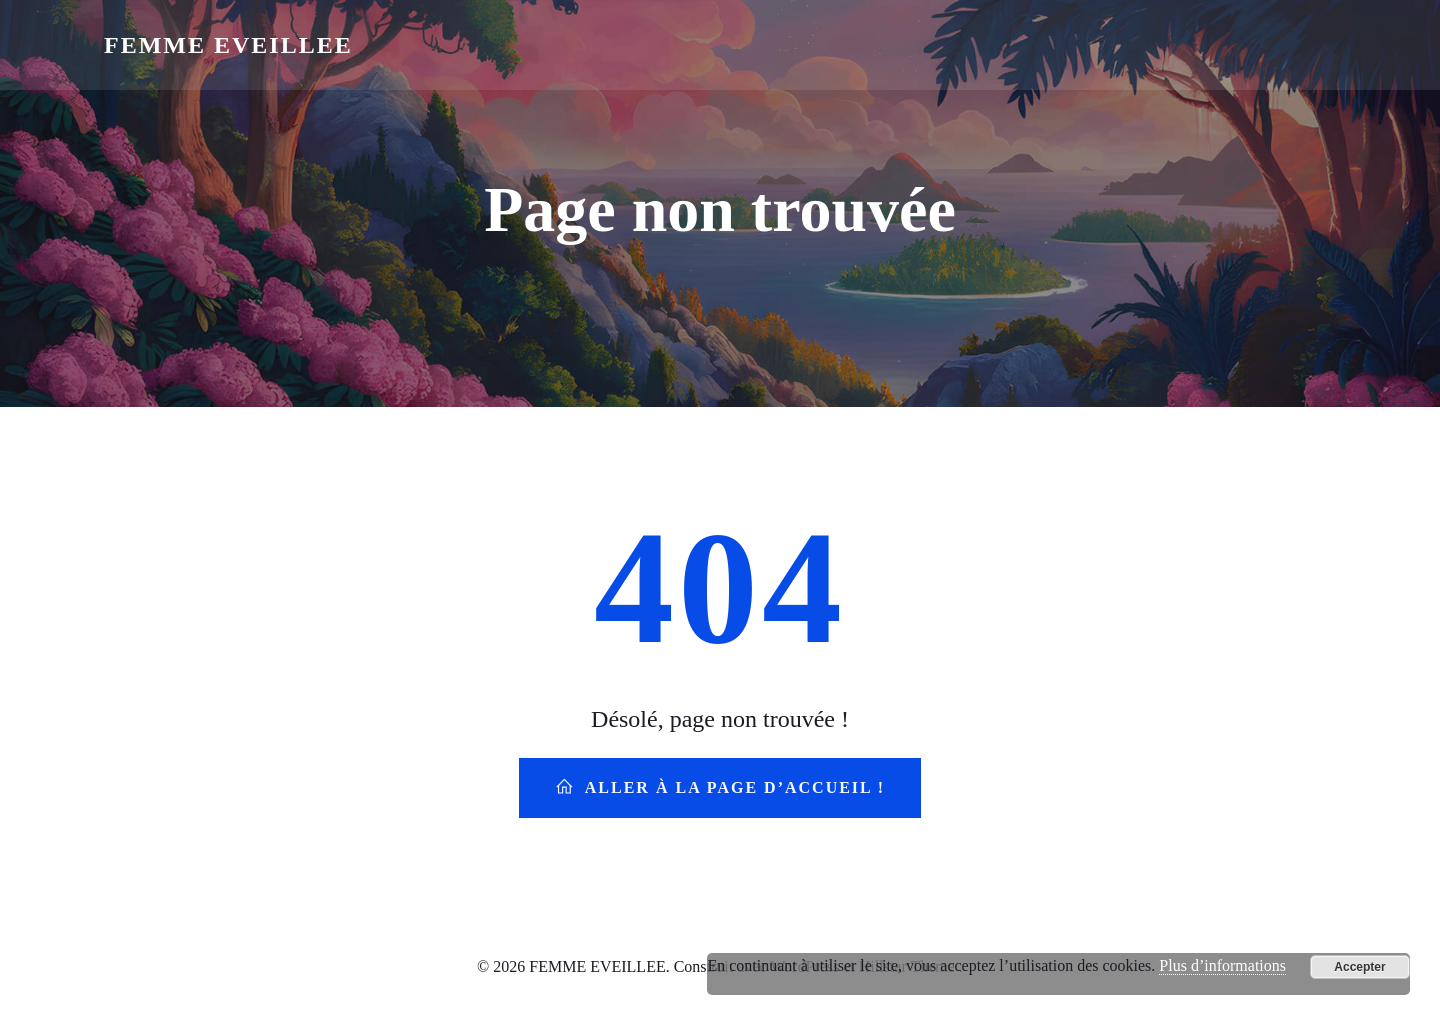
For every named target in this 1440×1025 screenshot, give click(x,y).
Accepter (1359, 967)
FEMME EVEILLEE (228, 45)
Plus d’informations (1222, 965)
